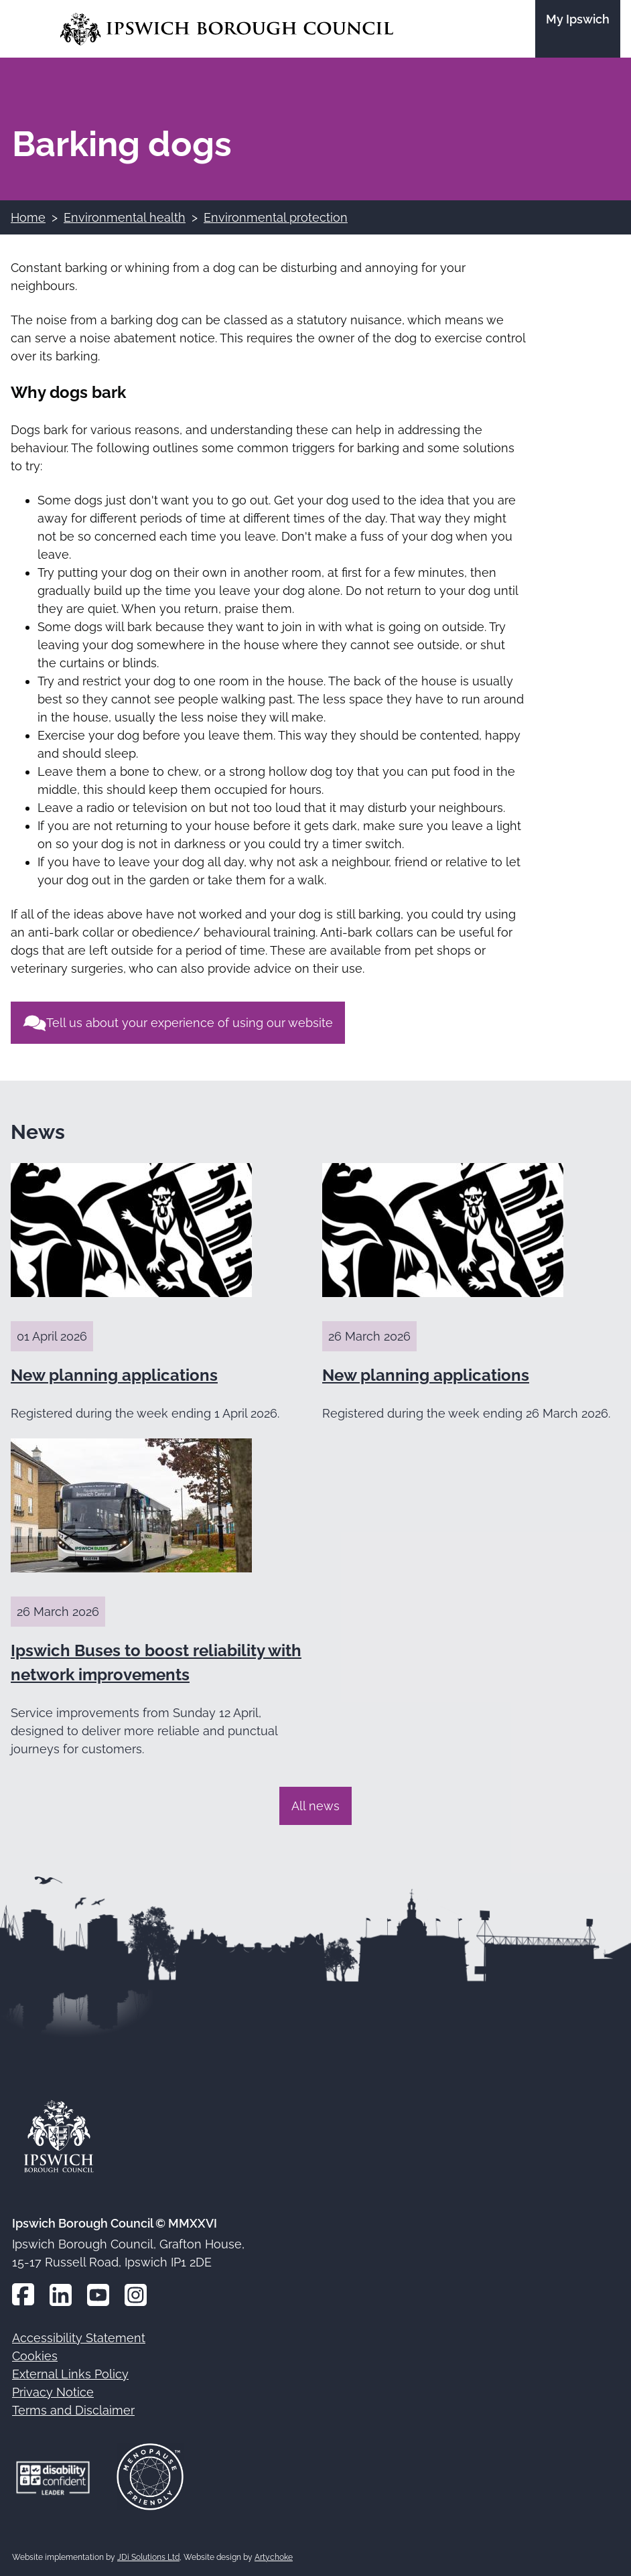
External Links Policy (70, 2374)
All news (315, 1806)
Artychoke (274, 2557)
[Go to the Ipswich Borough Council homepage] (226, 29)
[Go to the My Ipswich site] (577, 29)
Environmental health (125, 217)
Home (28, 217)
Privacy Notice (53, 2392)
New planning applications (114, 1375)
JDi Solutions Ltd (148, 2557)
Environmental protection (276, 217)
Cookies (35, 2356)
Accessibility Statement (78, 2338)
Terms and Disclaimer (73, 2410)
